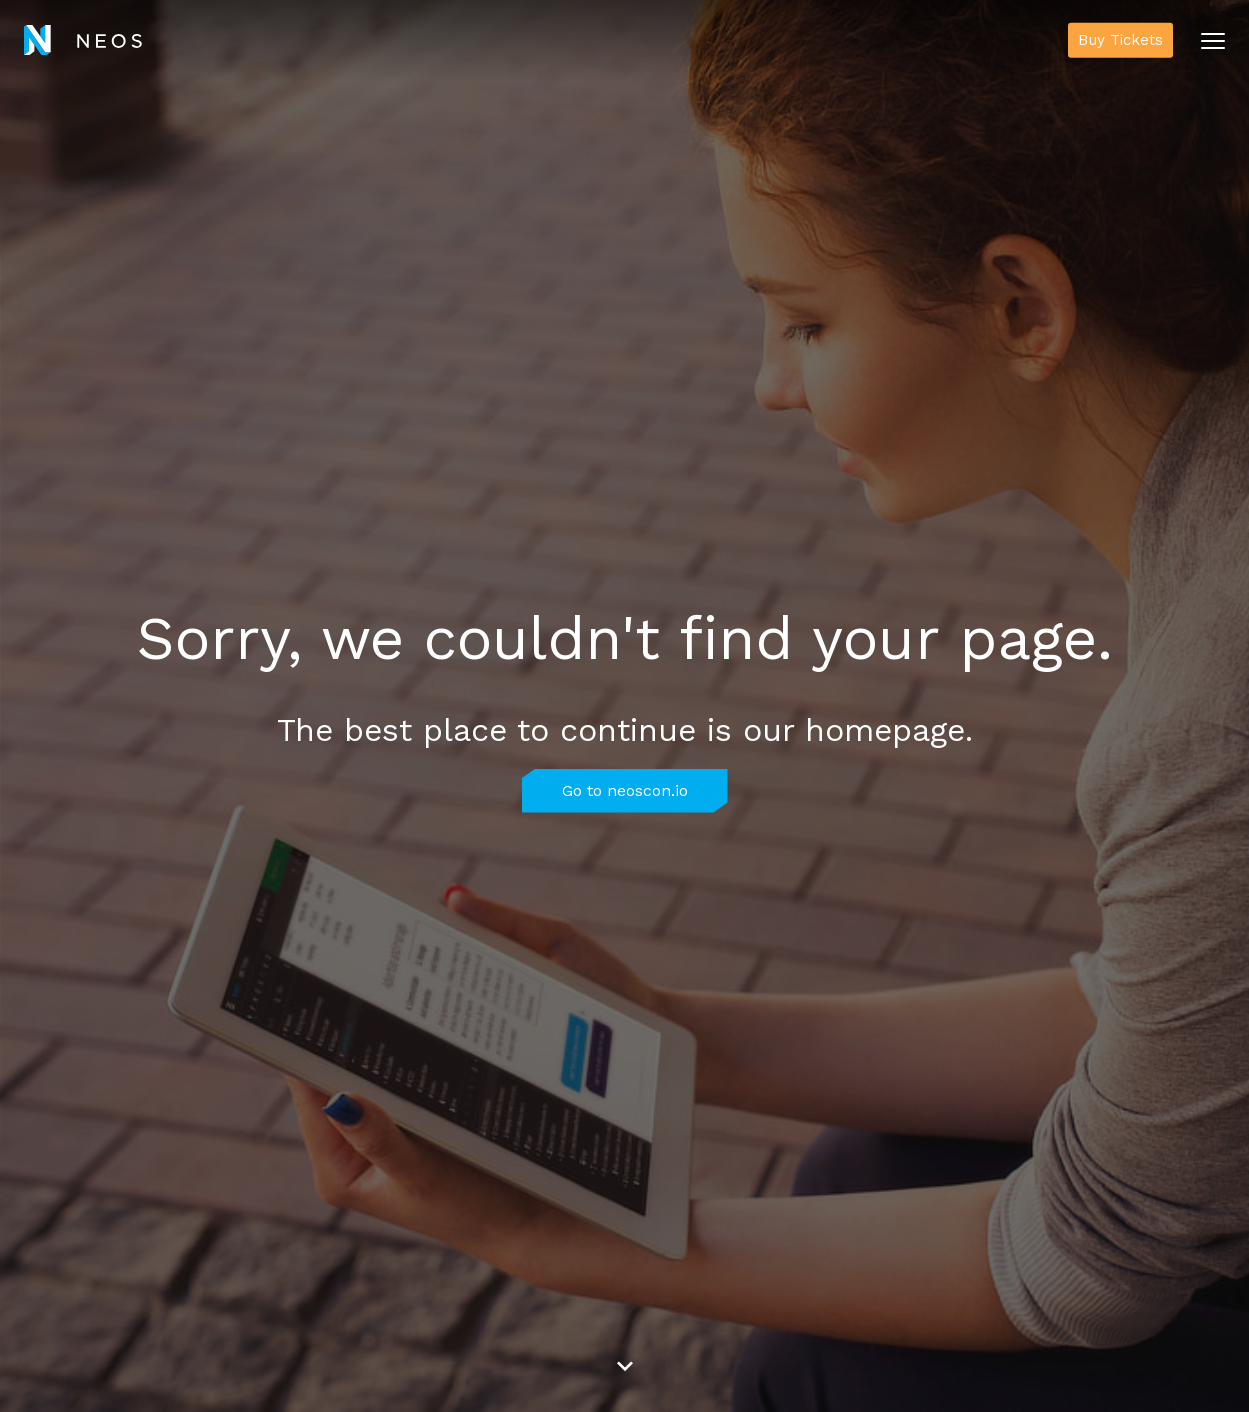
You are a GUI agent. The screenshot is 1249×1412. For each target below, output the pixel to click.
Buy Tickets (1120, 40)
